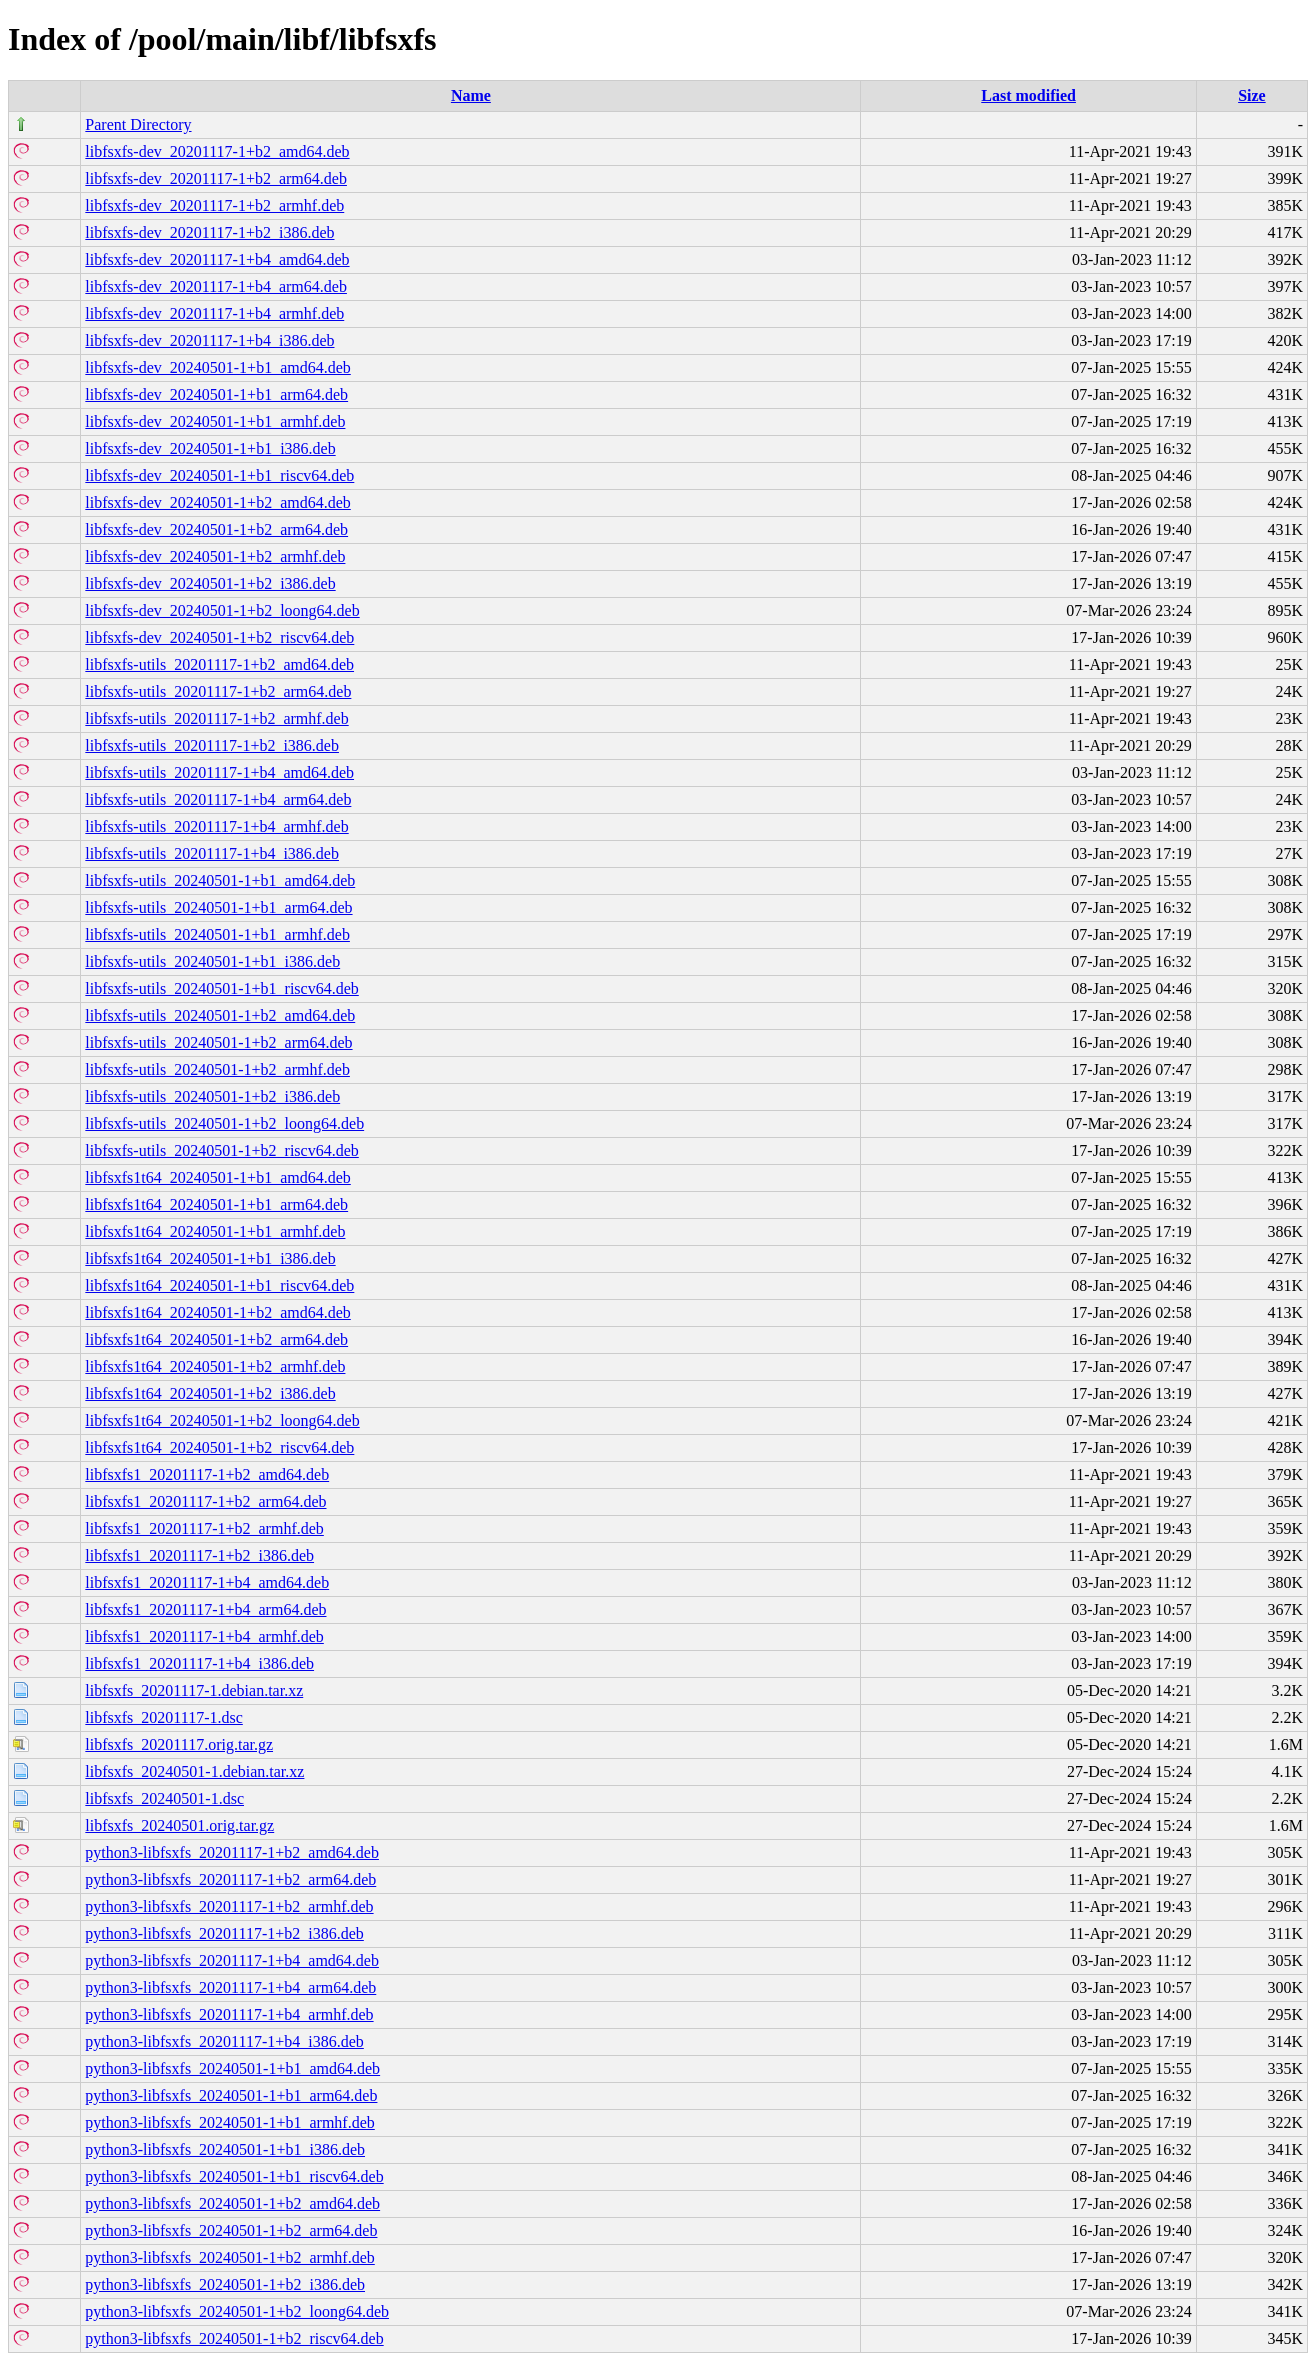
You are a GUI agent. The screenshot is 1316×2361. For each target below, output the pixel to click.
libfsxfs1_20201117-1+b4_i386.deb (199, 1663)
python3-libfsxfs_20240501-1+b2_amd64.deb (232, 2203)
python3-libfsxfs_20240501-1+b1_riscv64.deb (234, 2176)
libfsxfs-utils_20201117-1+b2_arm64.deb (218, 691)
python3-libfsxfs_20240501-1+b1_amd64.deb (232, 2068)
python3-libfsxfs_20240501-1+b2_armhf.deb (229, 2257)
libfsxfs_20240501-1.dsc (164, 1798)
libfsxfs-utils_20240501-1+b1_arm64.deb (218, 907)
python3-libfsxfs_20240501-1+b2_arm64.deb (231, 2230)
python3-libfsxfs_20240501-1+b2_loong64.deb (237, 2311)
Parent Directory (138, 124)
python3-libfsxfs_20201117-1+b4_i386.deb (224, 2041)
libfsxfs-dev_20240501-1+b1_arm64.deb (216, 394)
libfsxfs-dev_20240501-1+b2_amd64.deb (217, 502)
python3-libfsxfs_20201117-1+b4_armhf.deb (229, 2014)
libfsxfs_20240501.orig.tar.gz (179, 1825)
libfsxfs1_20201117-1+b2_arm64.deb (205, 1501)
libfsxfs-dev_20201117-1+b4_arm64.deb (216, 286)
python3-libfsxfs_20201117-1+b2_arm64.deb (230, 1879)
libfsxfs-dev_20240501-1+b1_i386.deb (210, 448)
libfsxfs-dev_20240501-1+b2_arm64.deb (216, 529)
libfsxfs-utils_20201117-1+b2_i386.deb (212, 745)
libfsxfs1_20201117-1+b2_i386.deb (199, 1555)
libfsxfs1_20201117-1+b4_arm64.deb (205, 1609)
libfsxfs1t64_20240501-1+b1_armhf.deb (215, 1231)
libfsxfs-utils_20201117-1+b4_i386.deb (212, 853)
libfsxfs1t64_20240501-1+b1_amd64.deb (217, 1177)
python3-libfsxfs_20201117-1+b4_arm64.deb (230, 1987)
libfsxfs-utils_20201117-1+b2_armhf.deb (216, 718)
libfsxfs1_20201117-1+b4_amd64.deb (207, 1582)
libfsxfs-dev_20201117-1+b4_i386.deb (209, 340)
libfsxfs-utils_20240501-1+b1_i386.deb (212, 961)
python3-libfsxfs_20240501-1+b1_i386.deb (225, 2149)
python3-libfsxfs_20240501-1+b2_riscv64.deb (234, 2338)
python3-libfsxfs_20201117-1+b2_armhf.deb (229, 1906)
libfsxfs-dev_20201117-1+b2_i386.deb (209, 232)
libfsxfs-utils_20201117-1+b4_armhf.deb (216, 826)
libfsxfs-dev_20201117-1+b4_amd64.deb (217, 259)
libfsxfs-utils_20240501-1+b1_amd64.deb (220, 880)
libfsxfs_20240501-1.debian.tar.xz (194, 1771)
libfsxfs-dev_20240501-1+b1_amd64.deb (217, 367)
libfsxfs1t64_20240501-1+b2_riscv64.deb (219, 1447)
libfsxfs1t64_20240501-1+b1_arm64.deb (216, 1204)
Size (1252, 95)
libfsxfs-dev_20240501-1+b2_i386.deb (210, 583)
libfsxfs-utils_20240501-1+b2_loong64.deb (224, 1123)
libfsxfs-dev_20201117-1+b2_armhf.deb (214, 205)
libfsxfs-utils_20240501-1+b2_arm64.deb (218, 1042)
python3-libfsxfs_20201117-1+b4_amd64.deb (232, 1960)
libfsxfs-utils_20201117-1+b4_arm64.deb (218, 799)
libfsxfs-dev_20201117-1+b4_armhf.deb (214, 313)
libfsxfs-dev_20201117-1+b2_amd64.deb (217, 151)
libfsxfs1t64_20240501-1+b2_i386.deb (210, 1393)
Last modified (1028, 95)
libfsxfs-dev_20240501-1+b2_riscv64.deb (219, 637)
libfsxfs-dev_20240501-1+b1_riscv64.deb (219, 475)
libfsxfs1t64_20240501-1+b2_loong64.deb (222, 1420)
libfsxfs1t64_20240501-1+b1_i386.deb (210, 1258)
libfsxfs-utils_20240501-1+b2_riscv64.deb (221, 1150)
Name (471, 95)
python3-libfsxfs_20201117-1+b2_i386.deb (224, 1933)
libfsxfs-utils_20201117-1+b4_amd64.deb (219, 772)
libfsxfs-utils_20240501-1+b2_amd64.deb (220, 1015)
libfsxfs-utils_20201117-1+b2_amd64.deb (219, 664)
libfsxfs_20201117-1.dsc (163, 1717)
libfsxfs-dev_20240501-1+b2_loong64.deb (222, 610)
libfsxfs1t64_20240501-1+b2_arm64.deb (216, 1339)
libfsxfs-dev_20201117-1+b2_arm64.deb (216, 178)
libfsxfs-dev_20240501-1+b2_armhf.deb (215, 556)
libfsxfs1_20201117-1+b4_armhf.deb (204, 1636)
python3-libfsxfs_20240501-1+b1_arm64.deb (231, 2095)
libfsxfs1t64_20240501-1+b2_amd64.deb (217, 1312)
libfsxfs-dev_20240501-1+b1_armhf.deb (215, 421)
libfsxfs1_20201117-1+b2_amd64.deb (207, 1474)
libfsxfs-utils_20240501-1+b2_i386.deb (212, 1096)
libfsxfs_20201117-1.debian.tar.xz (194, 1690)
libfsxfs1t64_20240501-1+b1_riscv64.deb (219, 1285)
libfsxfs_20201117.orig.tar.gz (179, 1744)
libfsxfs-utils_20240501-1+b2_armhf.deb (217, 1069)
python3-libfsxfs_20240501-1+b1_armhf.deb (229, 2122)
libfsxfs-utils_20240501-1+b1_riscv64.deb (221, 988)
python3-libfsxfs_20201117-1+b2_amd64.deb (232, 1852)
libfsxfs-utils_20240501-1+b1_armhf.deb (217, 934)
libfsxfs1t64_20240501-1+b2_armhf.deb (215, 1366)
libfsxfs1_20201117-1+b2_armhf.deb (204, 1528)
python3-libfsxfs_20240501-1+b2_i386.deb (225, 2284)
